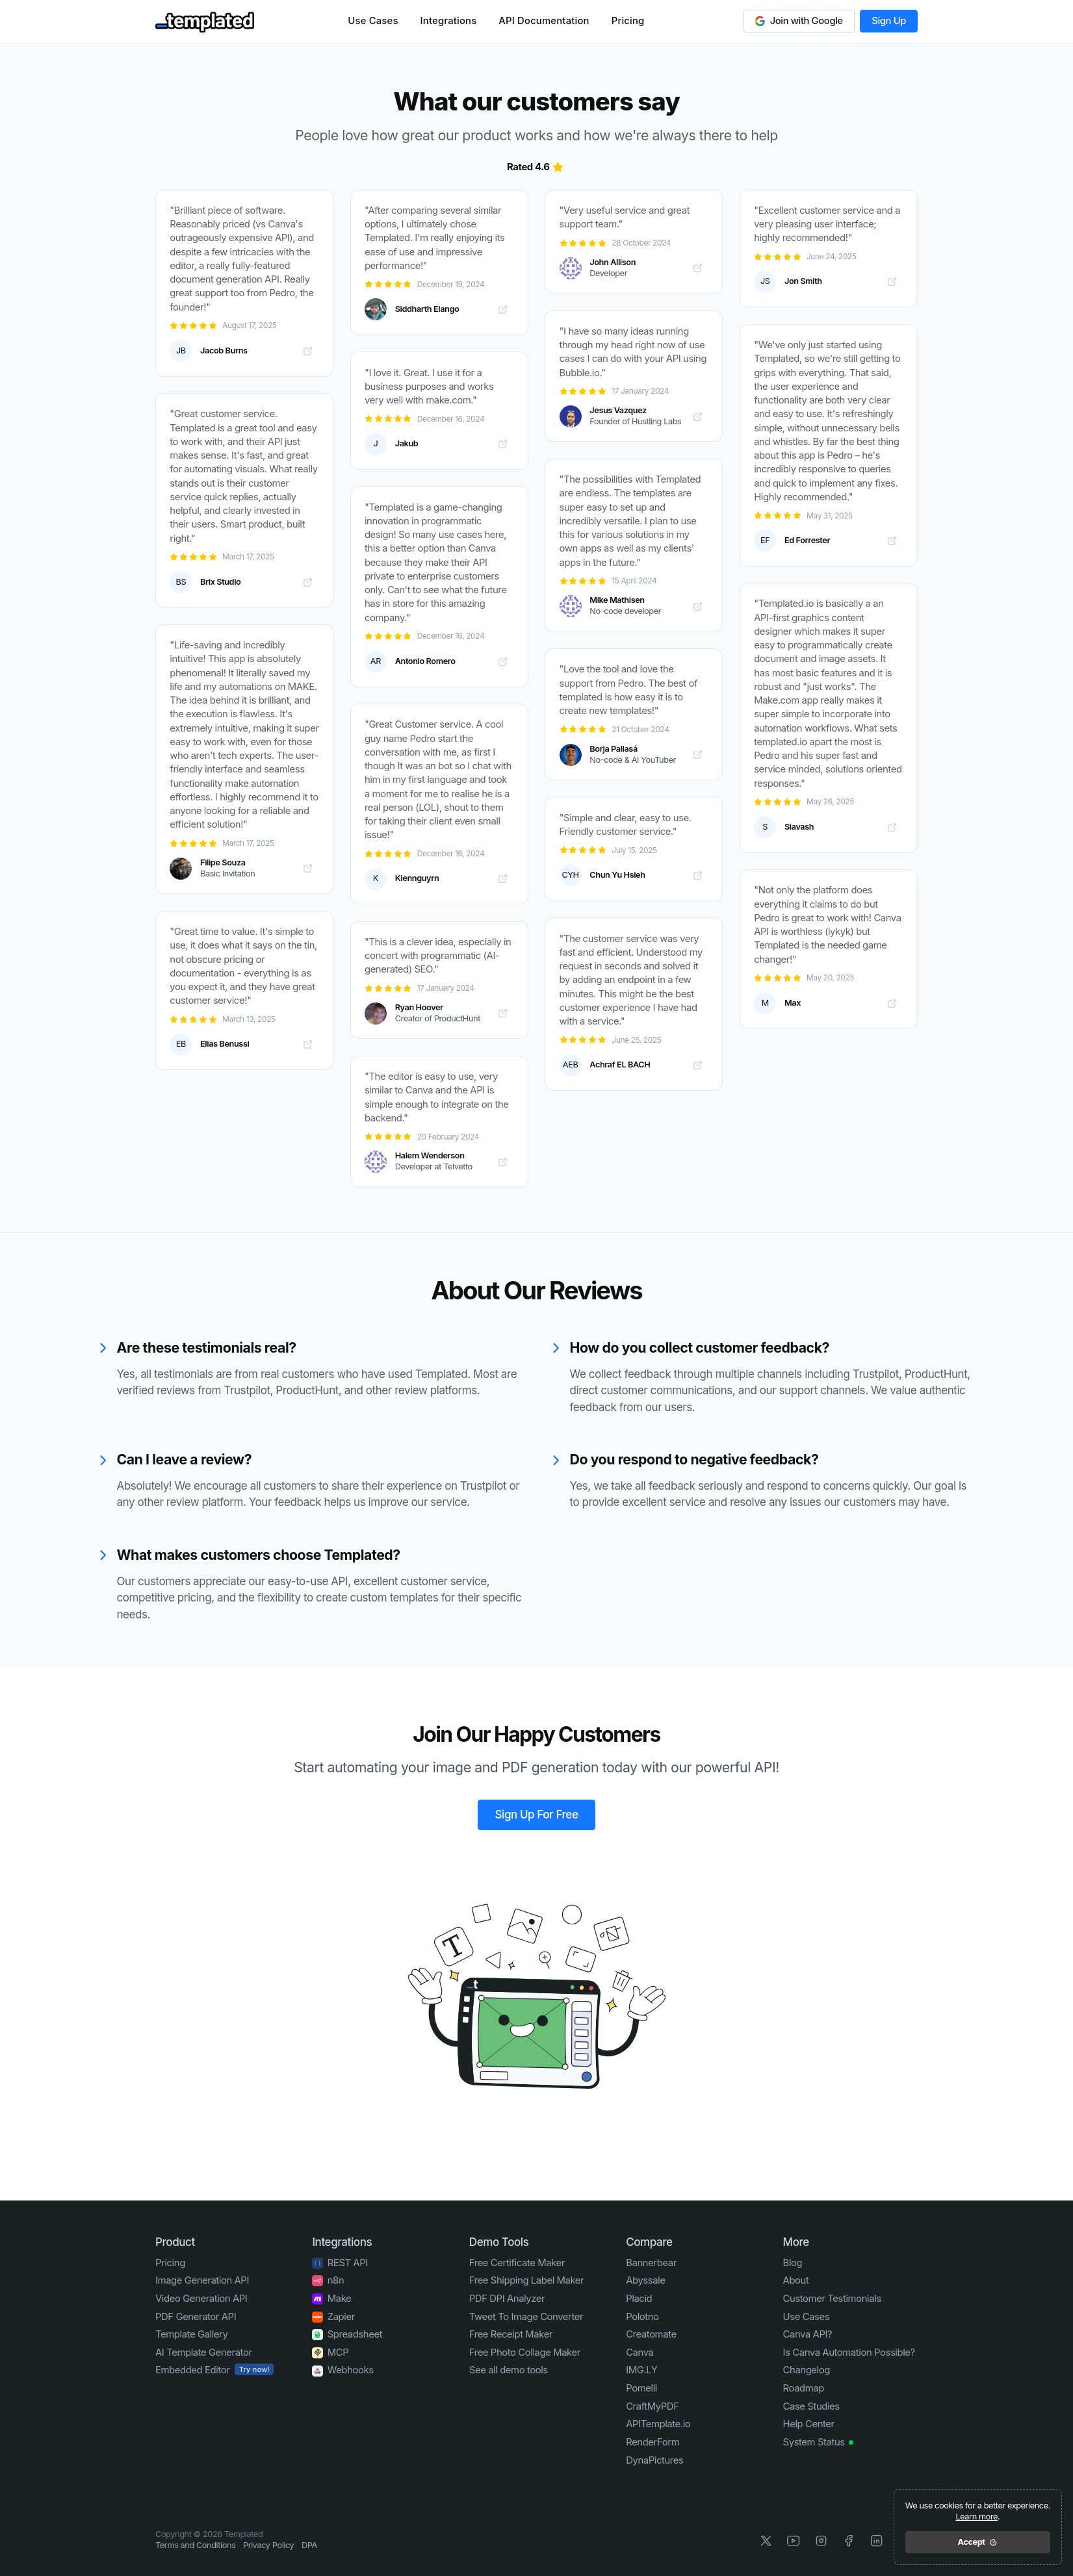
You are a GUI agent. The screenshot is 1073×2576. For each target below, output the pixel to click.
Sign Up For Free (536, 1813)
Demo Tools (499, 2241)
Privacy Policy (268, 2545)
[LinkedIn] (876, 2541)
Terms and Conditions (195, 2545)
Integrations (448, 21)
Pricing (628, 21)
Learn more (976, 2516)
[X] (766, 2541)
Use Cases (373, 21)
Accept (978, 2542)
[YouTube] (794, 2541)
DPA (309, 2545)
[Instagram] (821, 2541)
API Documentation (543, 21)
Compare (649, 2241)
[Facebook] (849, 2541)
